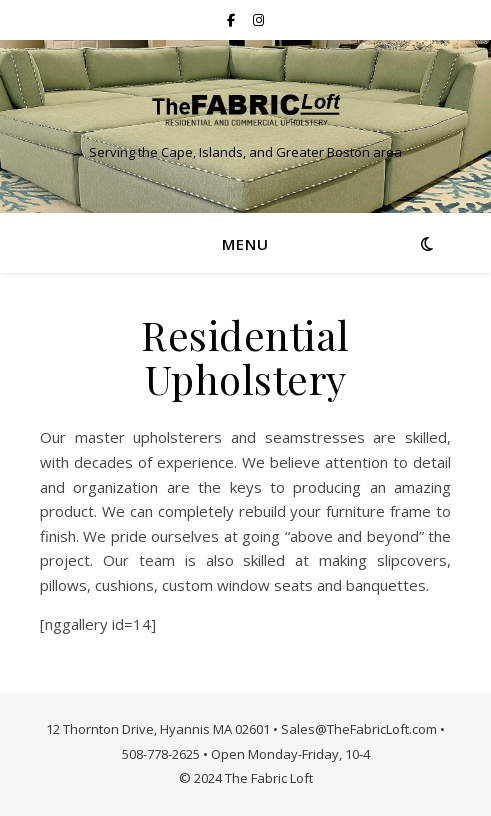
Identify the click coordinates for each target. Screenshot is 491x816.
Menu (245, 244)
